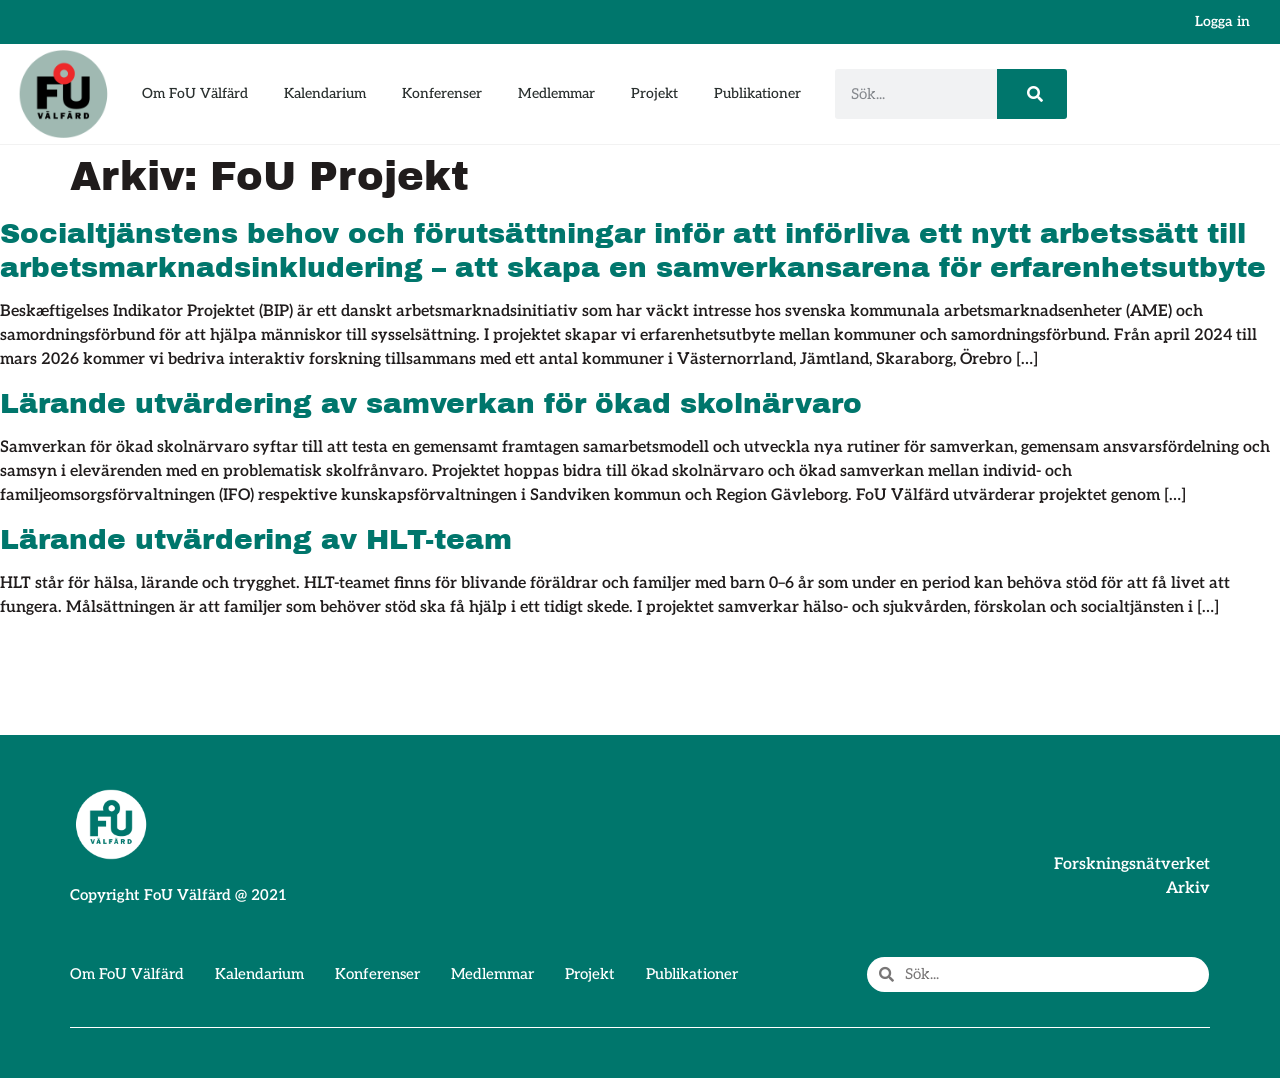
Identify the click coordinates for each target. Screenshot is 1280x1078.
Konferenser (442, 93)
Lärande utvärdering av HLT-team (256, 539)
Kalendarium (325, 93)
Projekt (654, 93)
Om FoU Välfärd (195, 93)
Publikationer (757, 93)
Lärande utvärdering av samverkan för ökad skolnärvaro (431, 403)
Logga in (1222, 21)
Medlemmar (556, 93)
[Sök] (1032, 94)
